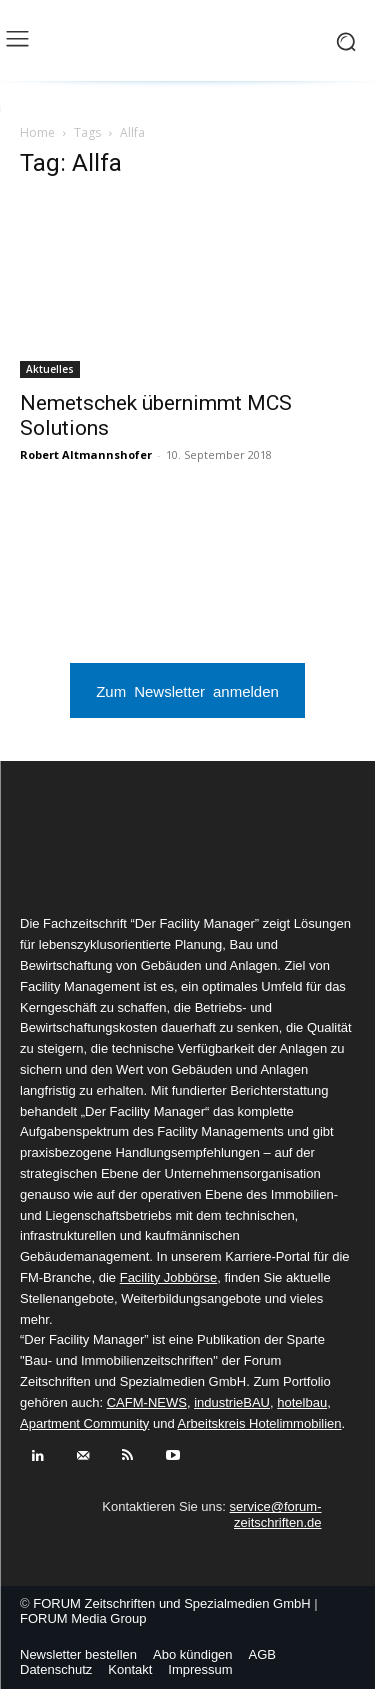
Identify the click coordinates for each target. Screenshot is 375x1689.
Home (37, 132)
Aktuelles (50, 369)
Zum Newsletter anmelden (187, 690)
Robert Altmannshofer (86, 454)
